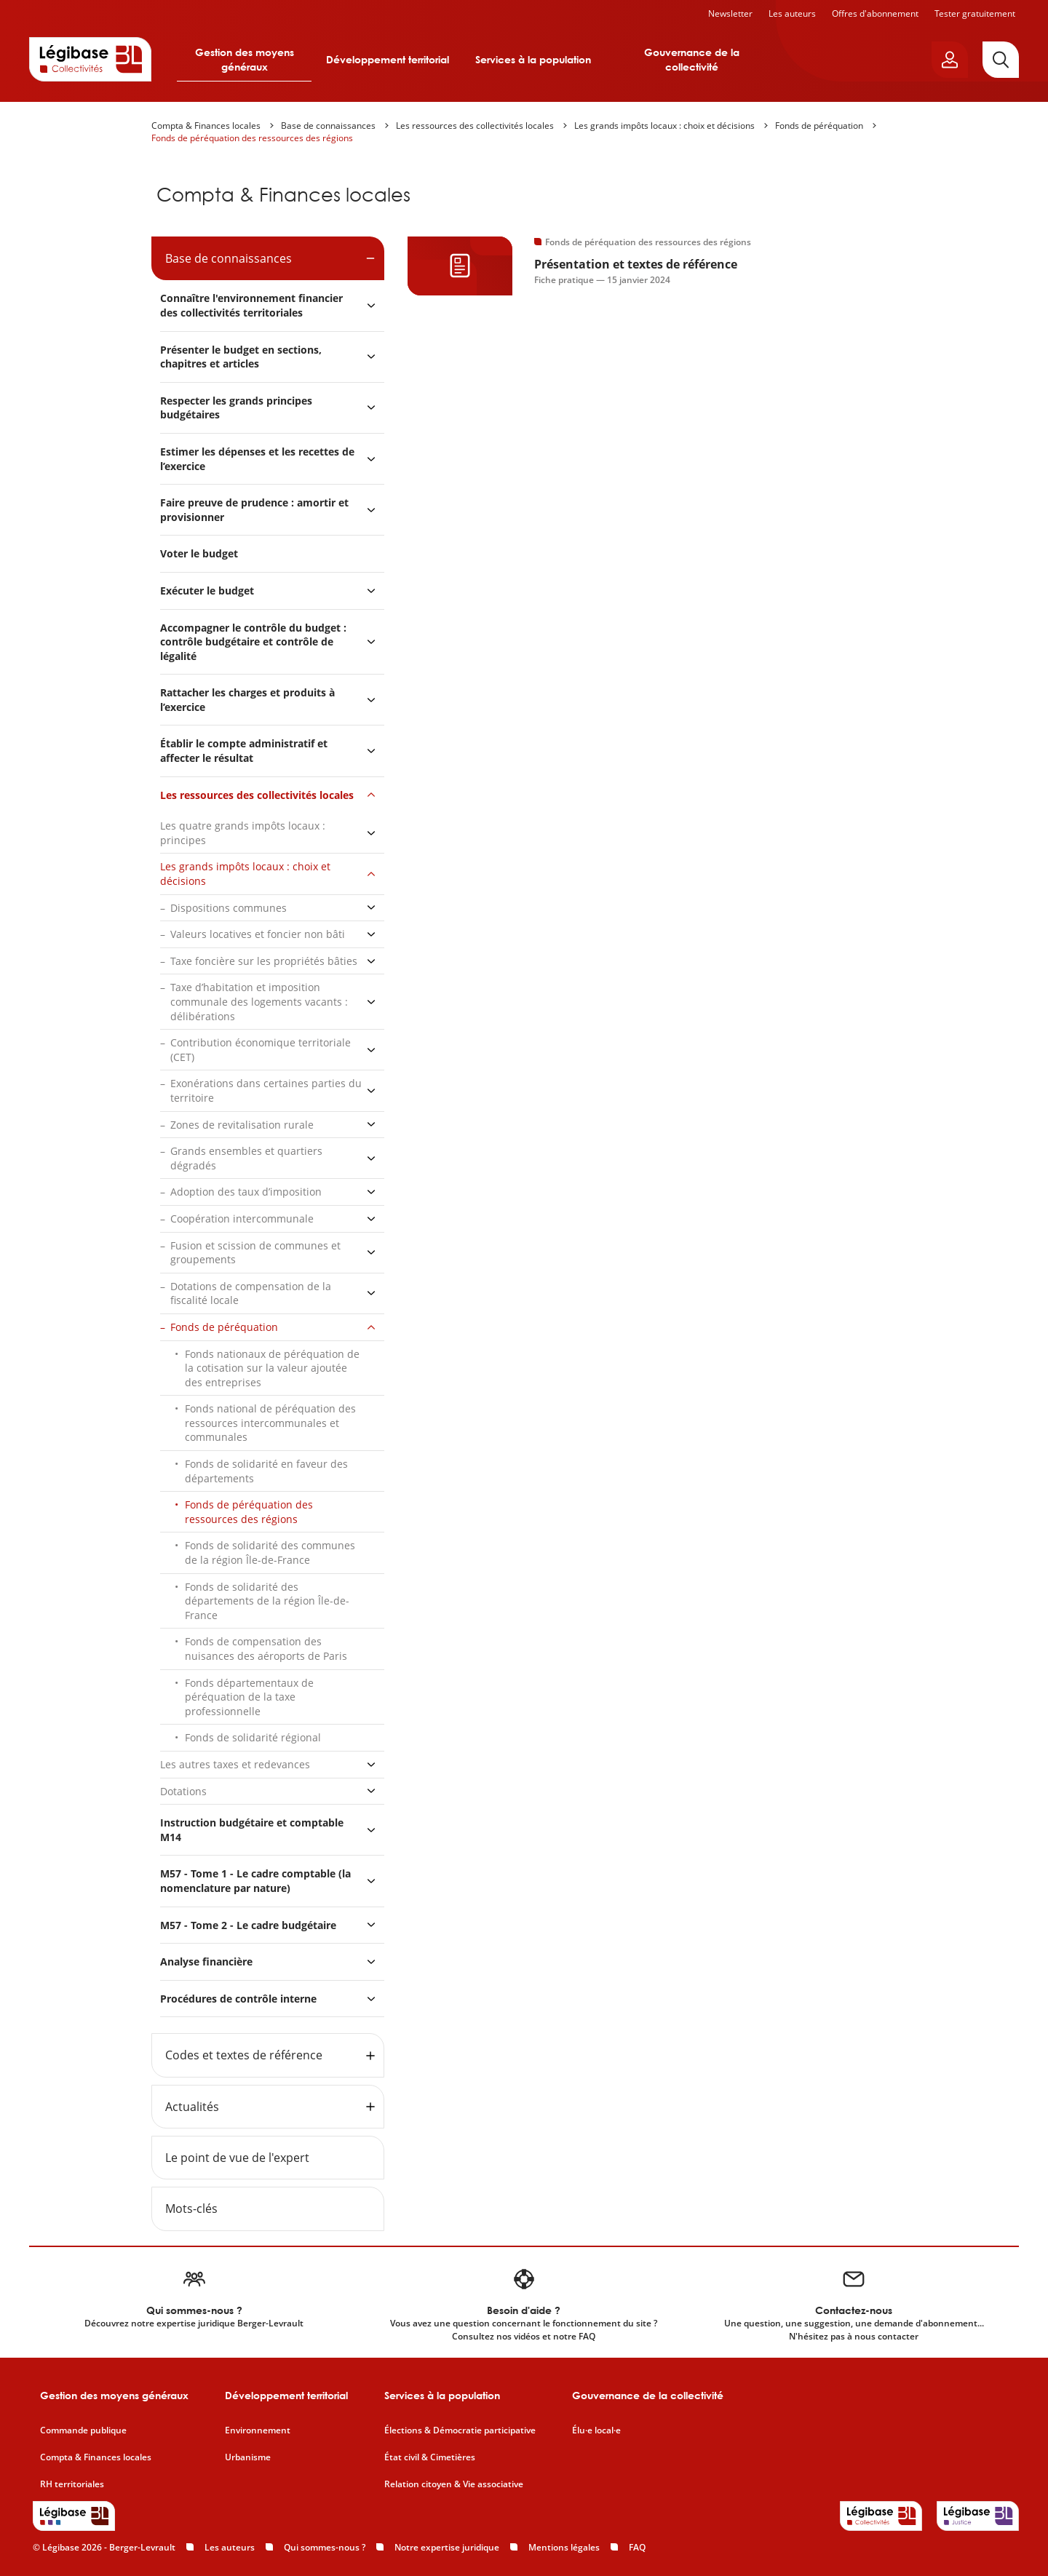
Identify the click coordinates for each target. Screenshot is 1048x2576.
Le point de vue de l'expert (237, 2158)
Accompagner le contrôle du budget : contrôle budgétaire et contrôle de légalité (253, 642)
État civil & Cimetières (429, 2457)
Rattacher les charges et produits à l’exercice (247, 699)
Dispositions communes (228, 908)
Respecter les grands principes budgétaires (236, 408)
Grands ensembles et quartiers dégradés (246, 1158)
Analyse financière (206, 1961)
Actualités (192, 2107)
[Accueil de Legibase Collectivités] (90, 59)
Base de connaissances (328, 125)
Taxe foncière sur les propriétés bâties (263, 961)
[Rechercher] (1000, 59)
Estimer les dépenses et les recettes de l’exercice (257, 459)
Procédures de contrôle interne (239, 1998)
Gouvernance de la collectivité (691, 59)
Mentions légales (564, 2547)
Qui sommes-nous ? (324, 2547)
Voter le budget (199, 553)
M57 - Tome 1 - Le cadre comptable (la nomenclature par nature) (255, 1881)
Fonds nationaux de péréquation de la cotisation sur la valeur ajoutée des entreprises (272, 1368)
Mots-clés (191, 2209)
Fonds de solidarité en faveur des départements (266, 1471)
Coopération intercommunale (242, 1218)
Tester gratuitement (974, 13)
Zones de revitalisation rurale (242, 1125)
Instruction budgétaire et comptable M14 (252, 1830)
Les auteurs (792, 13)
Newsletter (730, 13)
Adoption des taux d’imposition (246, 1191)
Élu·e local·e (596, 2430)
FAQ (637, 2547)
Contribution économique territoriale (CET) (260, 1049)
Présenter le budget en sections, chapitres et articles (241, 357)
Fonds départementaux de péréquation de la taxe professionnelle (249, 1697)
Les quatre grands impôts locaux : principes (242, 833)
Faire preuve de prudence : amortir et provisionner (254, 510)
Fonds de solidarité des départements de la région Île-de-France (267, 1601)
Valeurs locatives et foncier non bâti (257, 934)
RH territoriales (72, 2484)
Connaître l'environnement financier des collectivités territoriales (251, 305)
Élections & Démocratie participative (460, 2430)
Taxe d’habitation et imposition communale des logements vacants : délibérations (259, 1001)
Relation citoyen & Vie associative (453, 2484)
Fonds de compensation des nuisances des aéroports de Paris (266, 1648)
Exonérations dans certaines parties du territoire (266, 1090)
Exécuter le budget (207, 590)
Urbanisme (248, 2457)
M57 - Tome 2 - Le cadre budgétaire (248, 1925)
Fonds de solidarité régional (253, 1737)
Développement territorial (387, 59)
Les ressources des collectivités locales (475, 125)
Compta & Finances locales (206, 125)
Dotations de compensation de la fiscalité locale (250, 1293)
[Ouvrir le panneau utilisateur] (950, 59)
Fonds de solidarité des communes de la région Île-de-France (270, 1552)
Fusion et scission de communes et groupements (255, 1253)
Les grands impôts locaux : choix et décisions (664, 125)
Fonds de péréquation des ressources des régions (252, 138)
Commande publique (83, 2430)
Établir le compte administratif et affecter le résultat (244, 750)
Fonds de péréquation (819, 125)
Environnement (257, 2430)
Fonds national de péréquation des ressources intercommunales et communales (270, 1423)
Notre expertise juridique (446, 2547)
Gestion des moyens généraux (244, 59)
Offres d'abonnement (875, 13)
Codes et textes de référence (243, 2055)
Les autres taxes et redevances (235, 1764)
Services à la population (533, 59)
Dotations (183, 1791)
